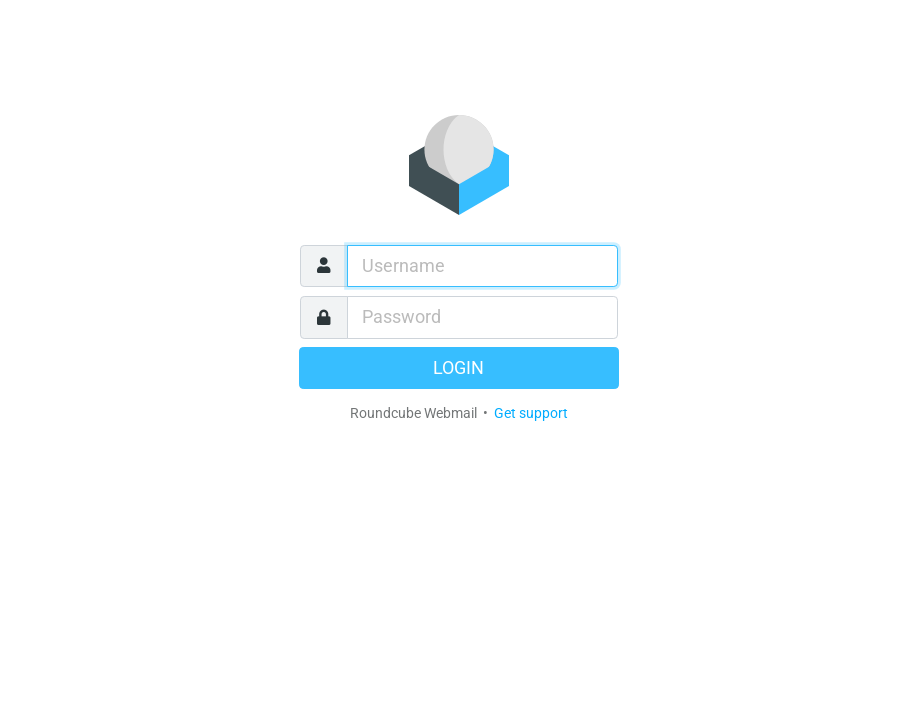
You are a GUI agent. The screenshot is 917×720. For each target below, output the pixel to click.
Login (458, 368)
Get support (531, 413)
